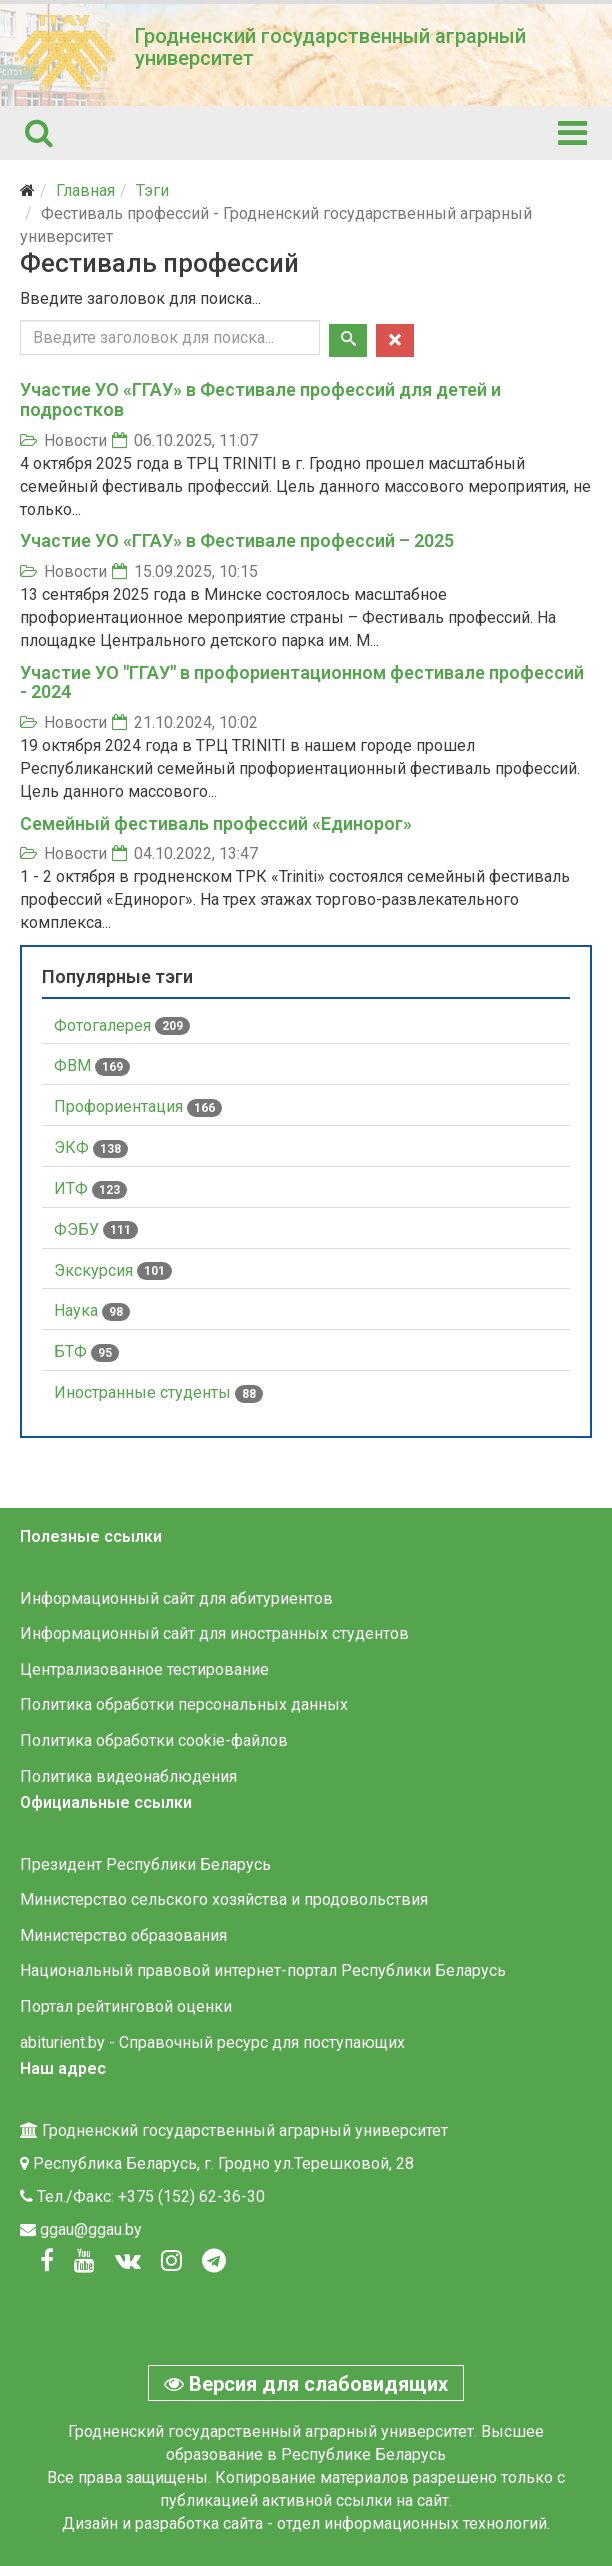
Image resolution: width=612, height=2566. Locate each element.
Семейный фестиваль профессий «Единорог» (216, 823)
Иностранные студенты (158, 1393)
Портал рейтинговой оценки (126, 2006)
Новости (75, 440)
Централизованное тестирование (144, 1669)
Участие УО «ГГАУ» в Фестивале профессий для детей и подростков (260, 399)
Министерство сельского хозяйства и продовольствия (224, 1899)
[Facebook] (47, 2261)
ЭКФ (91, 1148)
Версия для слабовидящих (306, 2384)
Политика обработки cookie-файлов (154, 1740)
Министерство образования (123, 1935)
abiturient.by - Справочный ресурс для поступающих (212, 2042)
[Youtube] (84, 2261)
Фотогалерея (122, 1026)
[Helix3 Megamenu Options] (572, 133)
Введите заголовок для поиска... (142, 298)
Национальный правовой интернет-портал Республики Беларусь (263, 1970)
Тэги (152, 190)
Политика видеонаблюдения (128, 1776)
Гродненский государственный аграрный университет (330, 47)
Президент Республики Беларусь (145, 1864)
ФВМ (92, 1066)
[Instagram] (171, 2261)
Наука (92, 1311)
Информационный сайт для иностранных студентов (214, 1633)
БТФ (86, 1352)
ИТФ (90, 1189)
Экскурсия (113, 1271)
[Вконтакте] (128, 2261)
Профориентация (138, 1107)
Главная (85, 190)
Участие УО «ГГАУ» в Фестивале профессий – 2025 (237, 540)
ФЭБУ (96, 1230)
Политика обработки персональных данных (184, 1704)
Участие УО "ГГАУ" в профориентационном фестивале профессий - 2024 (302, 682)
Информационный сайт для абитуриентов (176, 1598)
